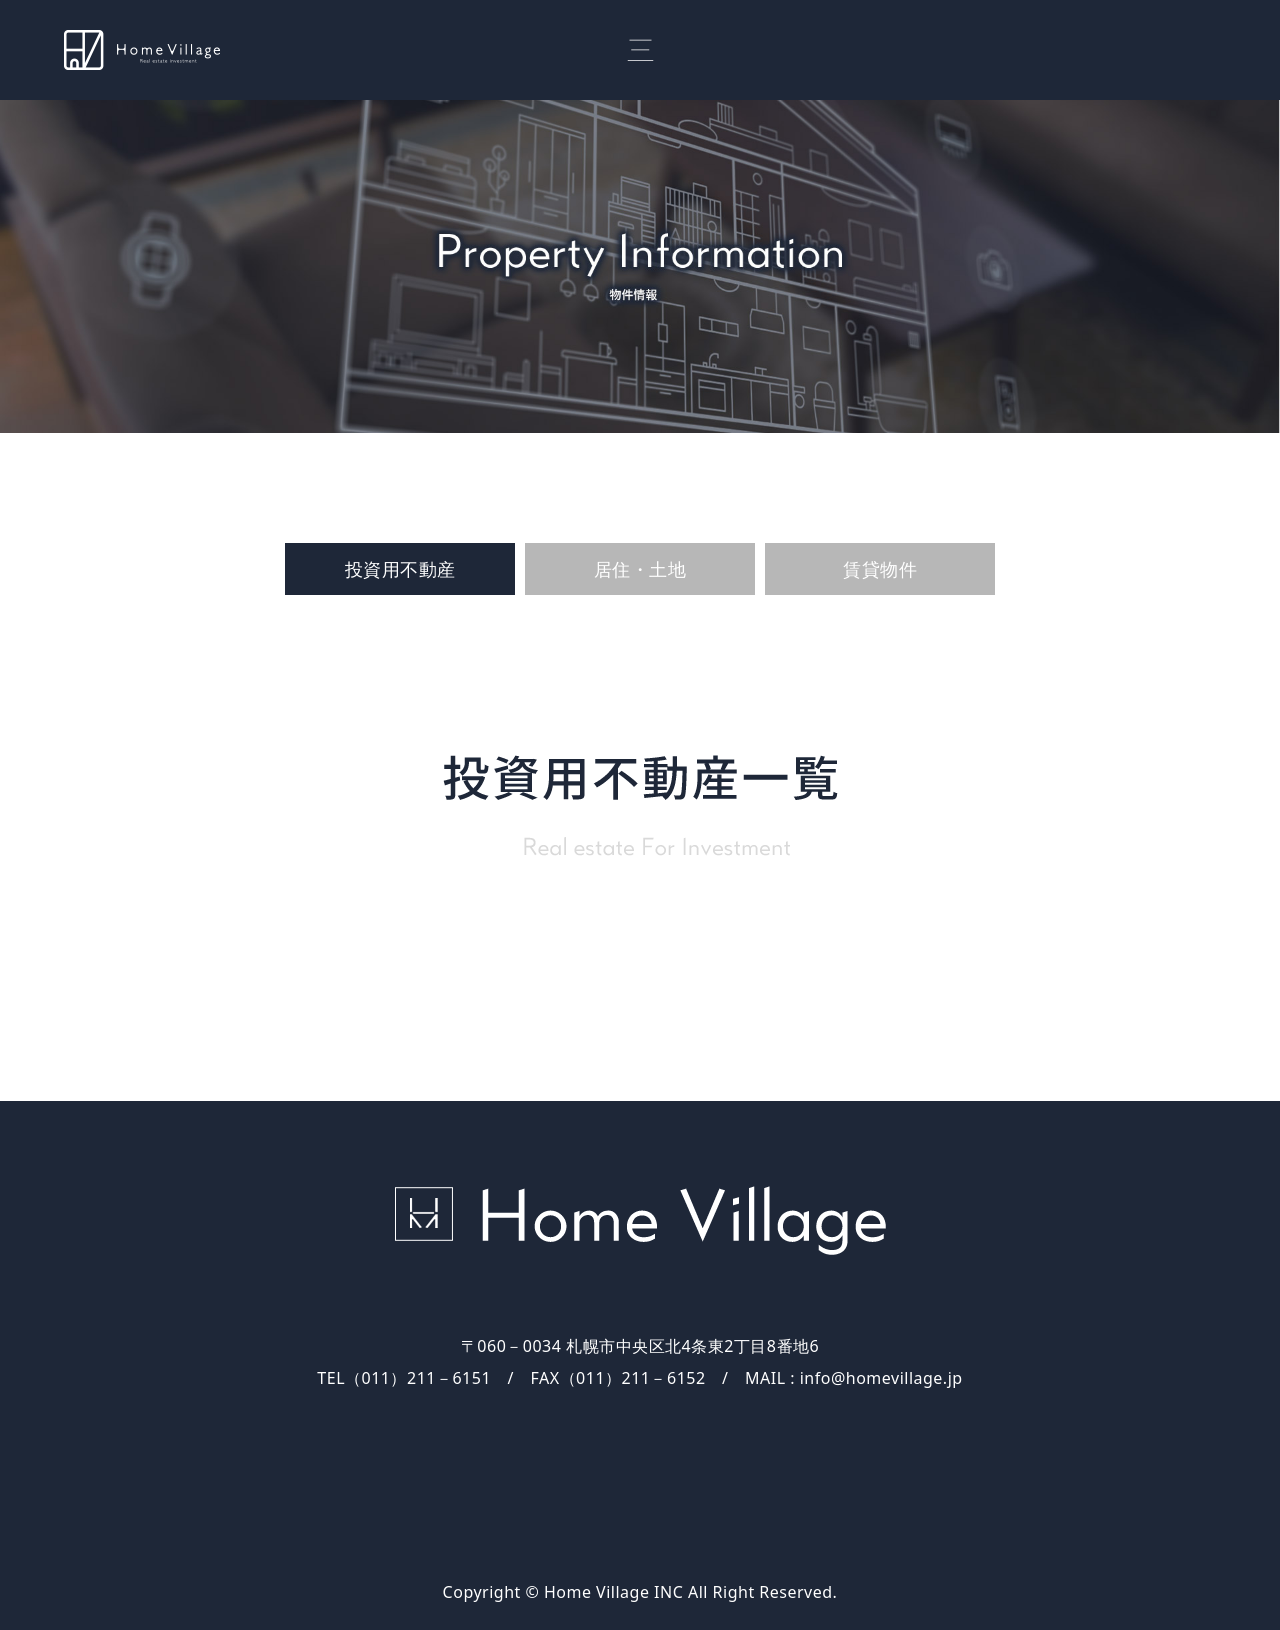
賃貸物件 (880, 569)
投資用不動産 (400, 569)
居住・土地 (640, 569)
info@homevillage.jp (881, 1378)
